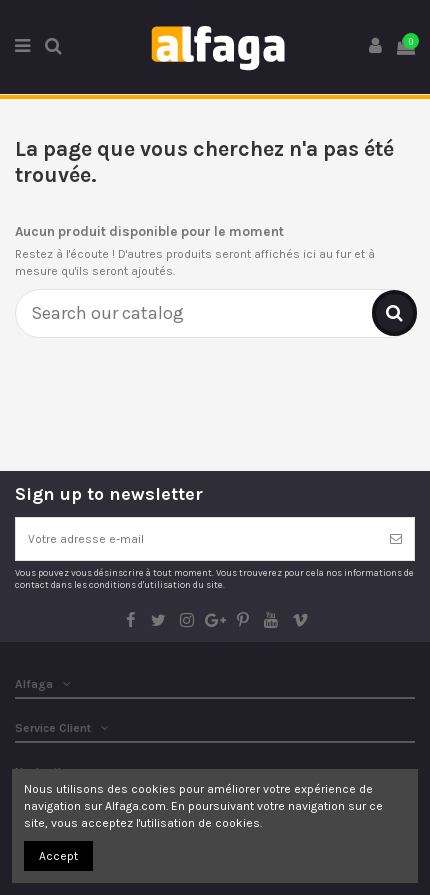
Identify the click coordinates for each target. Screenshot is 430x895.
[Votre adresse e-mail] (197, 539)
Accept (58, 856)
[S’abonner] (396, 539)
